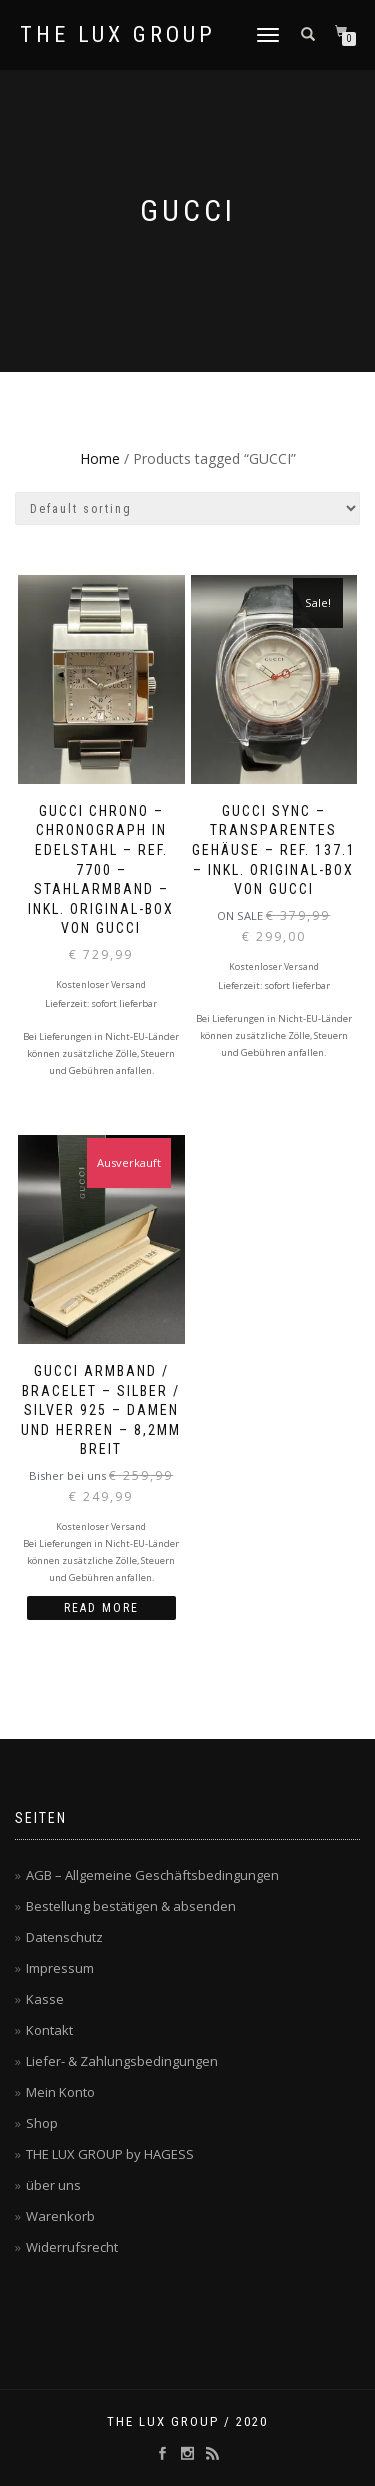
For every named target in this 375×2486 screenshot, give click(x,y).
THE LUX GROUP (118, 35)
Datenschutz (64, 1937)
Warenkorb (60, 2216)
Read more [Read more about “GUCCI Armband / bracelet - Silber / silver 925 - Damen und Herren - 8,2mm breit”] (101, 1608)
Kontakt (49, 2030)
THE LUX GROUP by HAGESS (110, 2154)
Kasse (45, 1999)
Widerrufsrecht (72, 2247)
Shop (42, 2123)
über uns (53, 2185)
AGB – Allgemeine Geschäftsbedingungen (152, 1875)
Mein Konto (60, 2092)
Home (100, 458)
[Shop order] (187, 508)
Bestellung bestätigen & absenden (131, 1906)
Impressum (60, 1968)
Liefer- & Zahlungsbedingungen (122, 2061)
